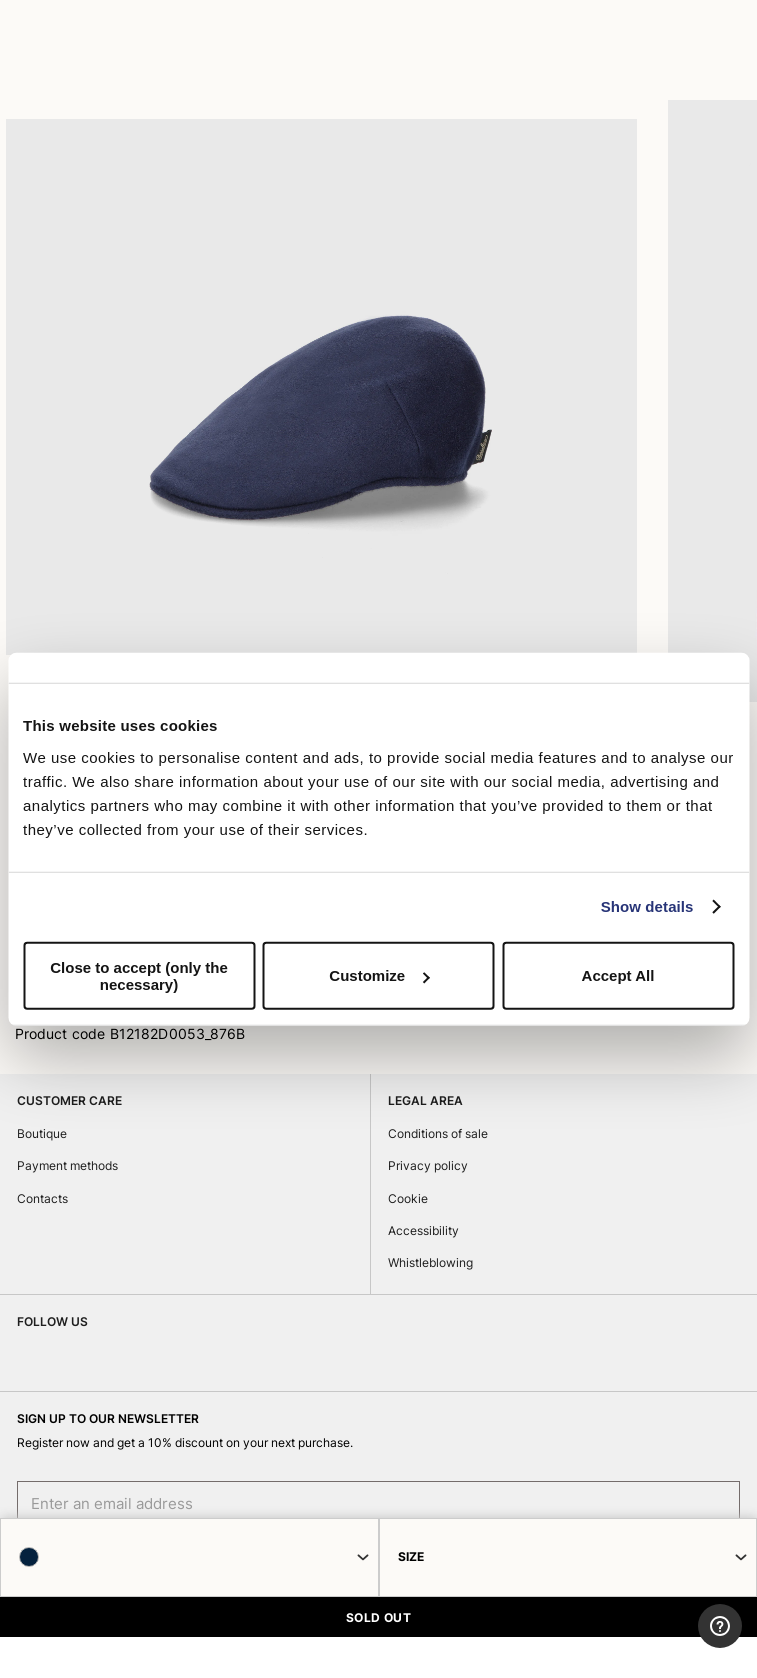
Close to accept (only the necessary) (139, 975)
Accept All (618, 975)
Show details (647, 906)
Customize (379, 975)
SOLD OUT (379, 1617)
